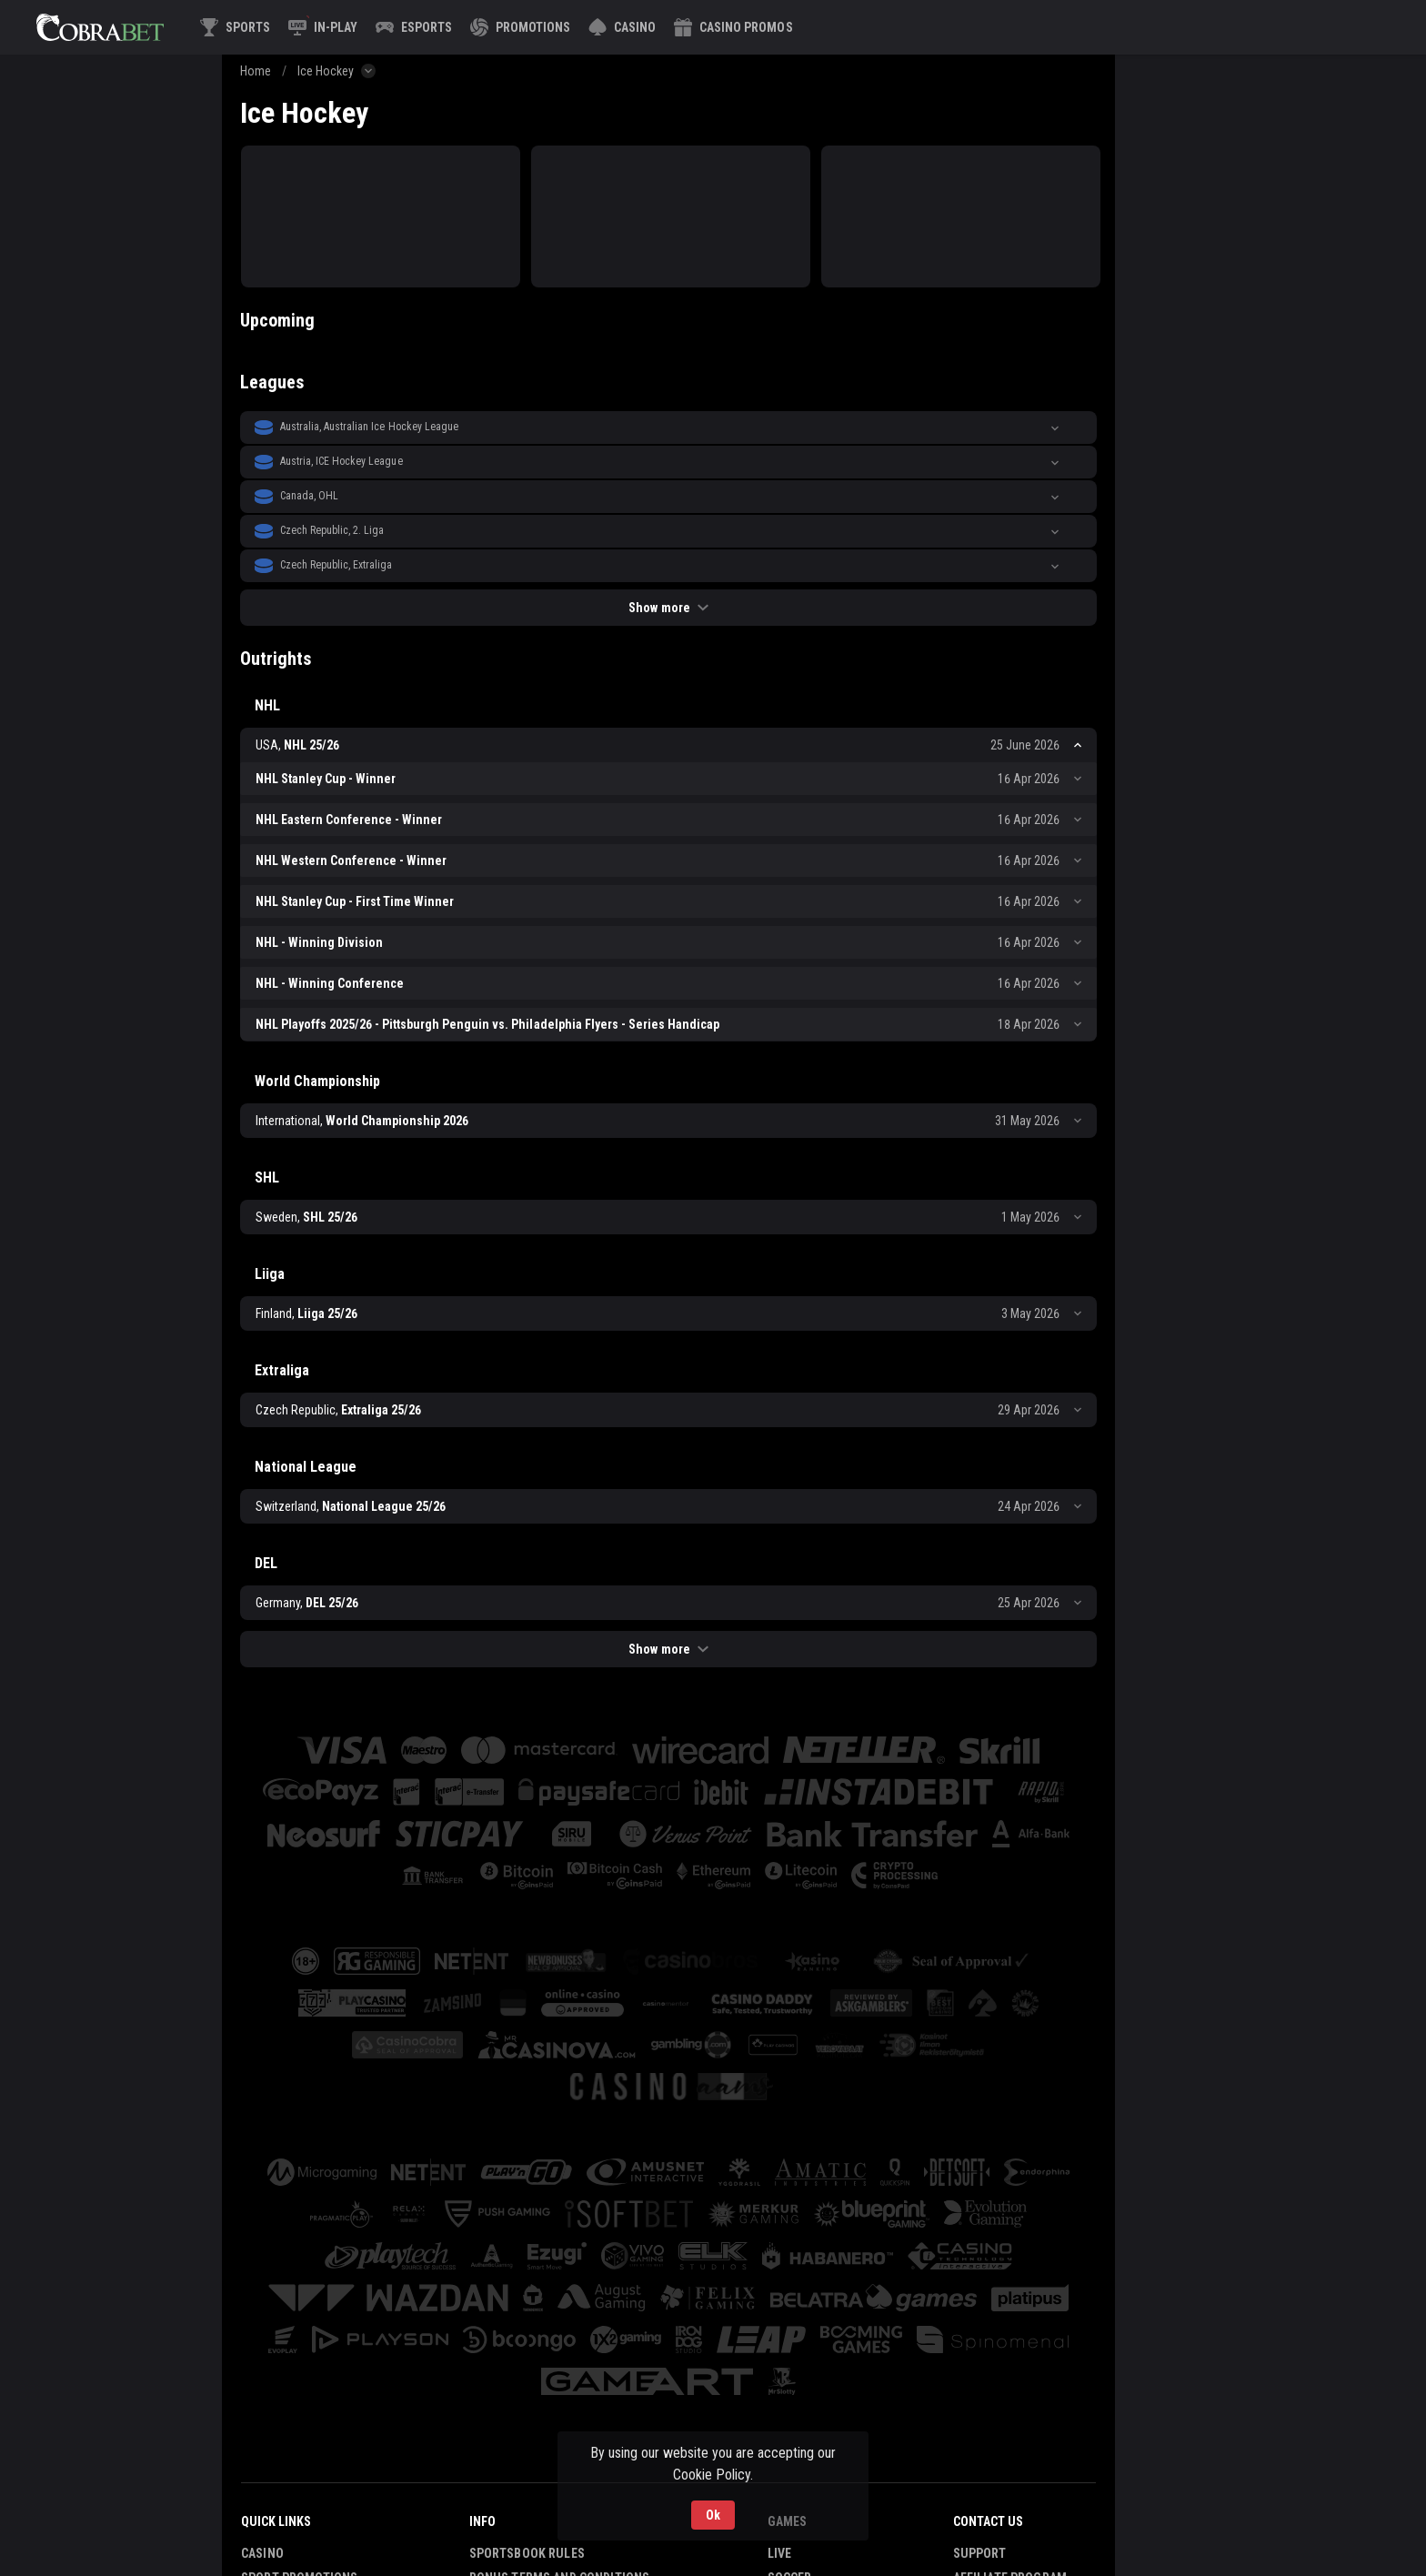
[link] (100, 27)
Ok (713, 2515)
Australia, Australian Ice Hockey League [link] (369, 426)
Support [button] (980, 2553)
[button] (622, 27)
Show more (668, 607)
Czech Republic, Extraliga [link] (336, 564)
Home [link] (255, 71)
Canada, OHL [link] (309, 495)
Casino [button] (262, 2553)
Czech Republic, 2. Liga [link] (332, 530)
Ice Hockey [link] (325, 71)
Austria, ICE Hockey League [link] (341, 461)
